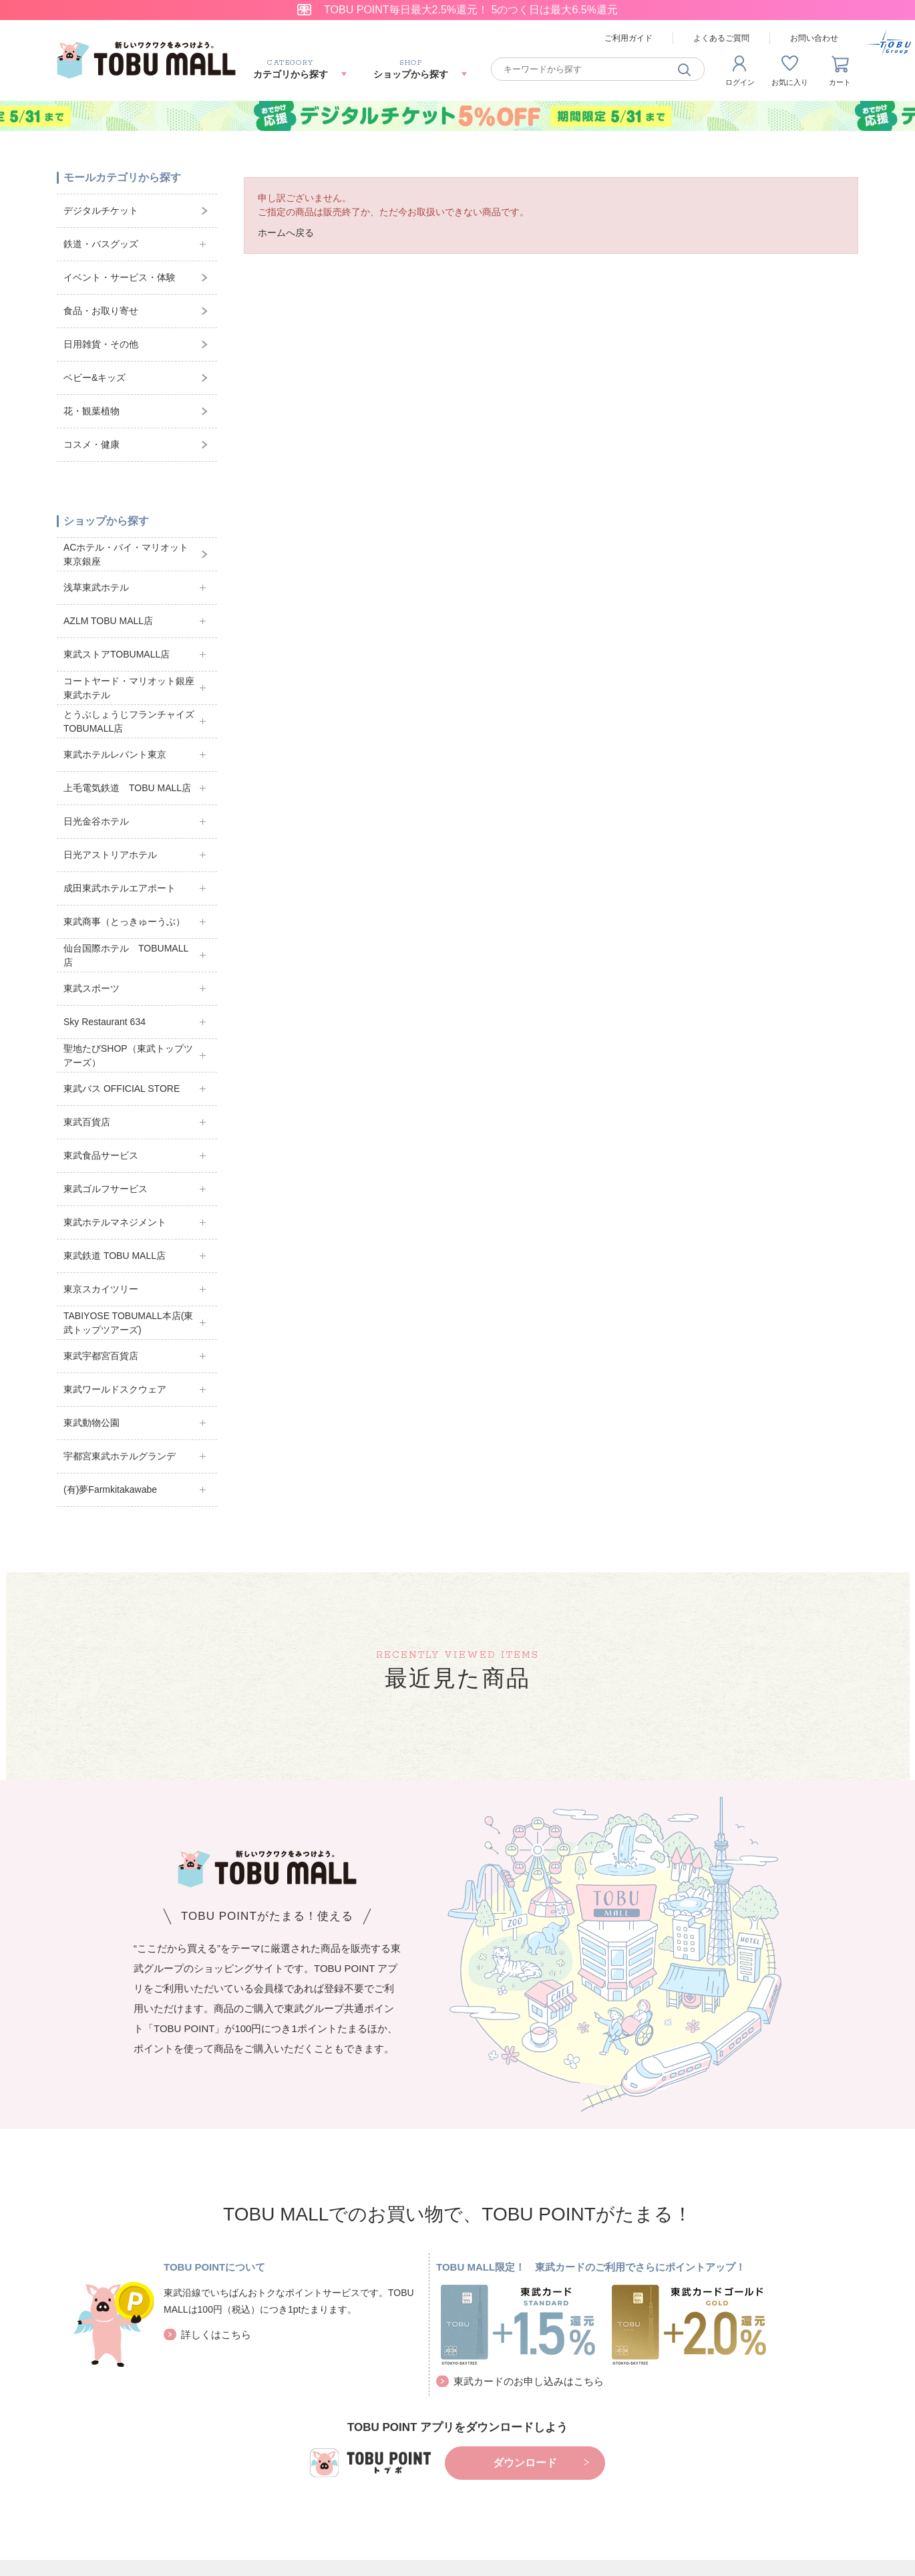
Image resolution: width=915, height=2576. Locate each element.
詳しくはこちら (216, 2334)
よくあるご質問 (721, 38)
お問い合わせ (814, 38)
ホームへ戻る (286, 232)
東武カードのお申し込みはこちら (528, 2381)
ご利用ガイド (628, 38)
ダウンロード (525, 2462)
